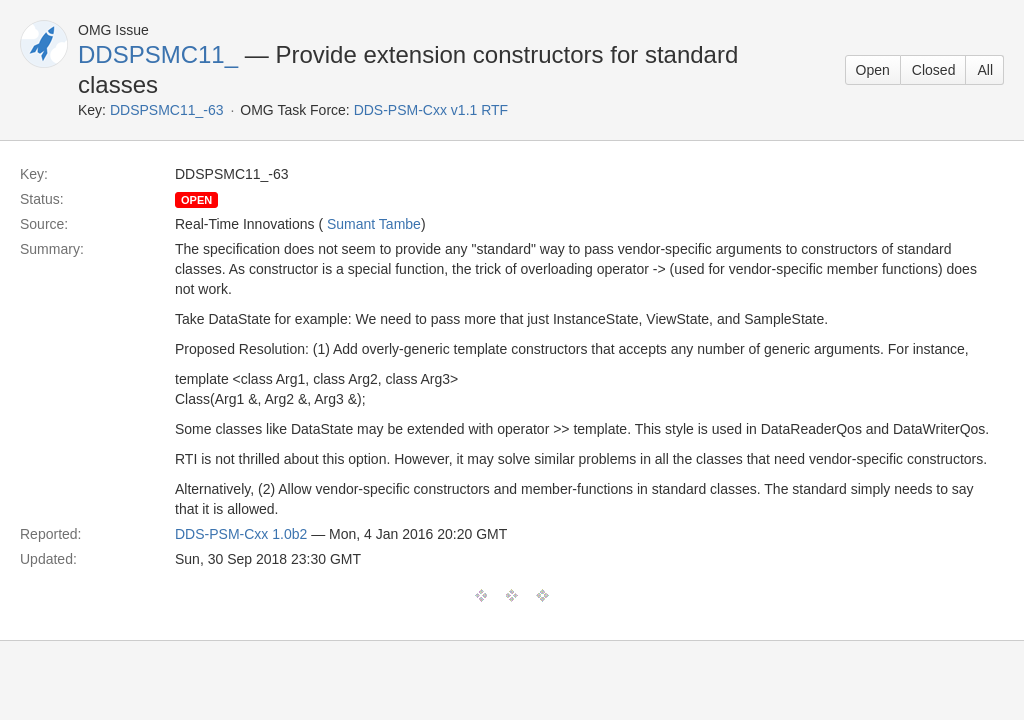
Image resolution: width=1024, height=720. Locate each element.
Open (873, 70)
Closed (934, 70)
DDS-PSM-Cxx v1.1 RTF (431, 110)
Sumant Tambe (374, 224)
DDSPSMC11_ (158, 54)
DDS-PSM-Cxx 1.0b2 (241, 534)
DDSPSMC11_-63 (167, 110)
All (985, 70)
